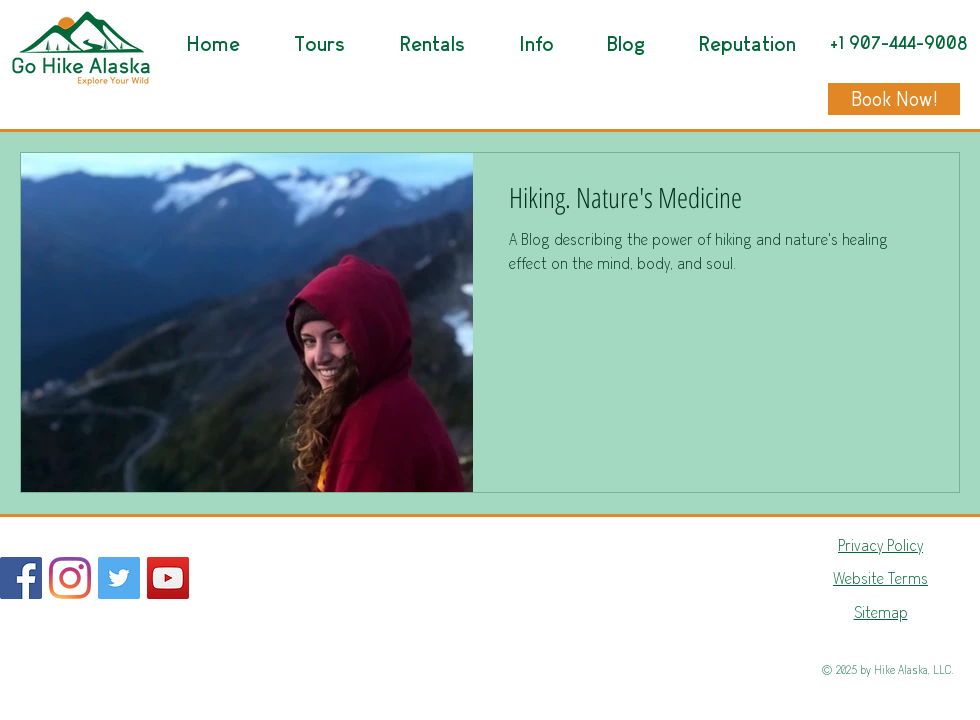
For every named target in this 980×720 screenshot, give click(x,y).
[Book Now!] (894, 99)
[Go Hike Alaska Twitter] (119, 578)
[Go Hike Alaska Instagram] (70, 578)
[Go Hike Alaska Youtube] (168, 578)
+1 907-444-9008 (899, 43)
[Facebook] (21, 578)
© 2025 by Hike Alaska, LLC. (887, 670)
